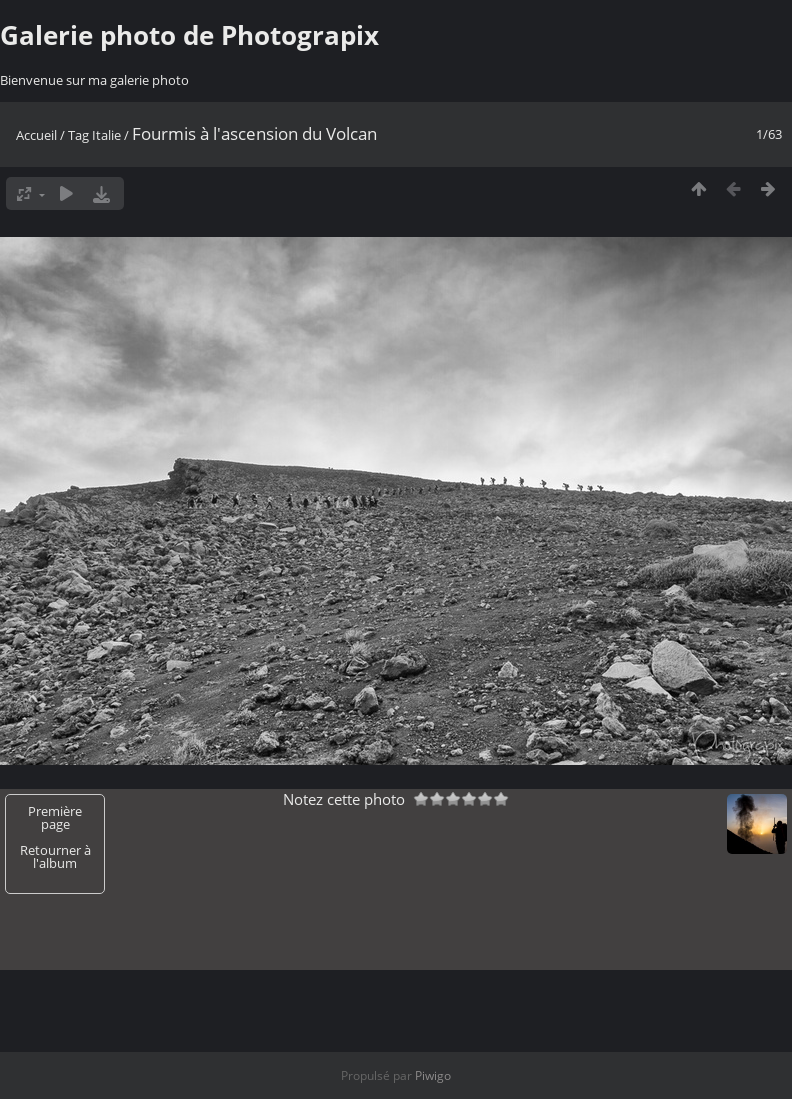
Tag (78, 135)
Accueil (36, 135)
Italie (106, 135)
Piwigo (433, 1075)
